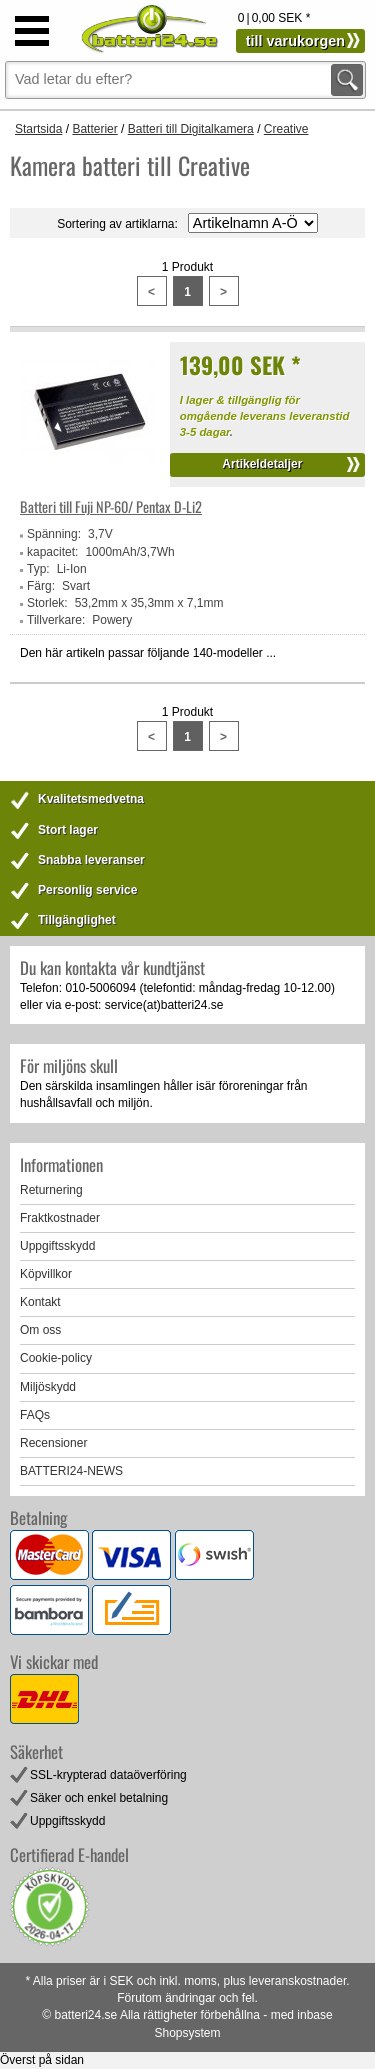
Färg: (41, 586)
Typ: (38, 569)
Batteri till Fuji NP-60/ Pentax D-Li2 (111, 506)
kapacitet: (52, 552)
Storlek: (47, 603)
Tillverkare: (56, 620)
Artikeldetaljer (262, 464)
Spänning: (54, 534)
